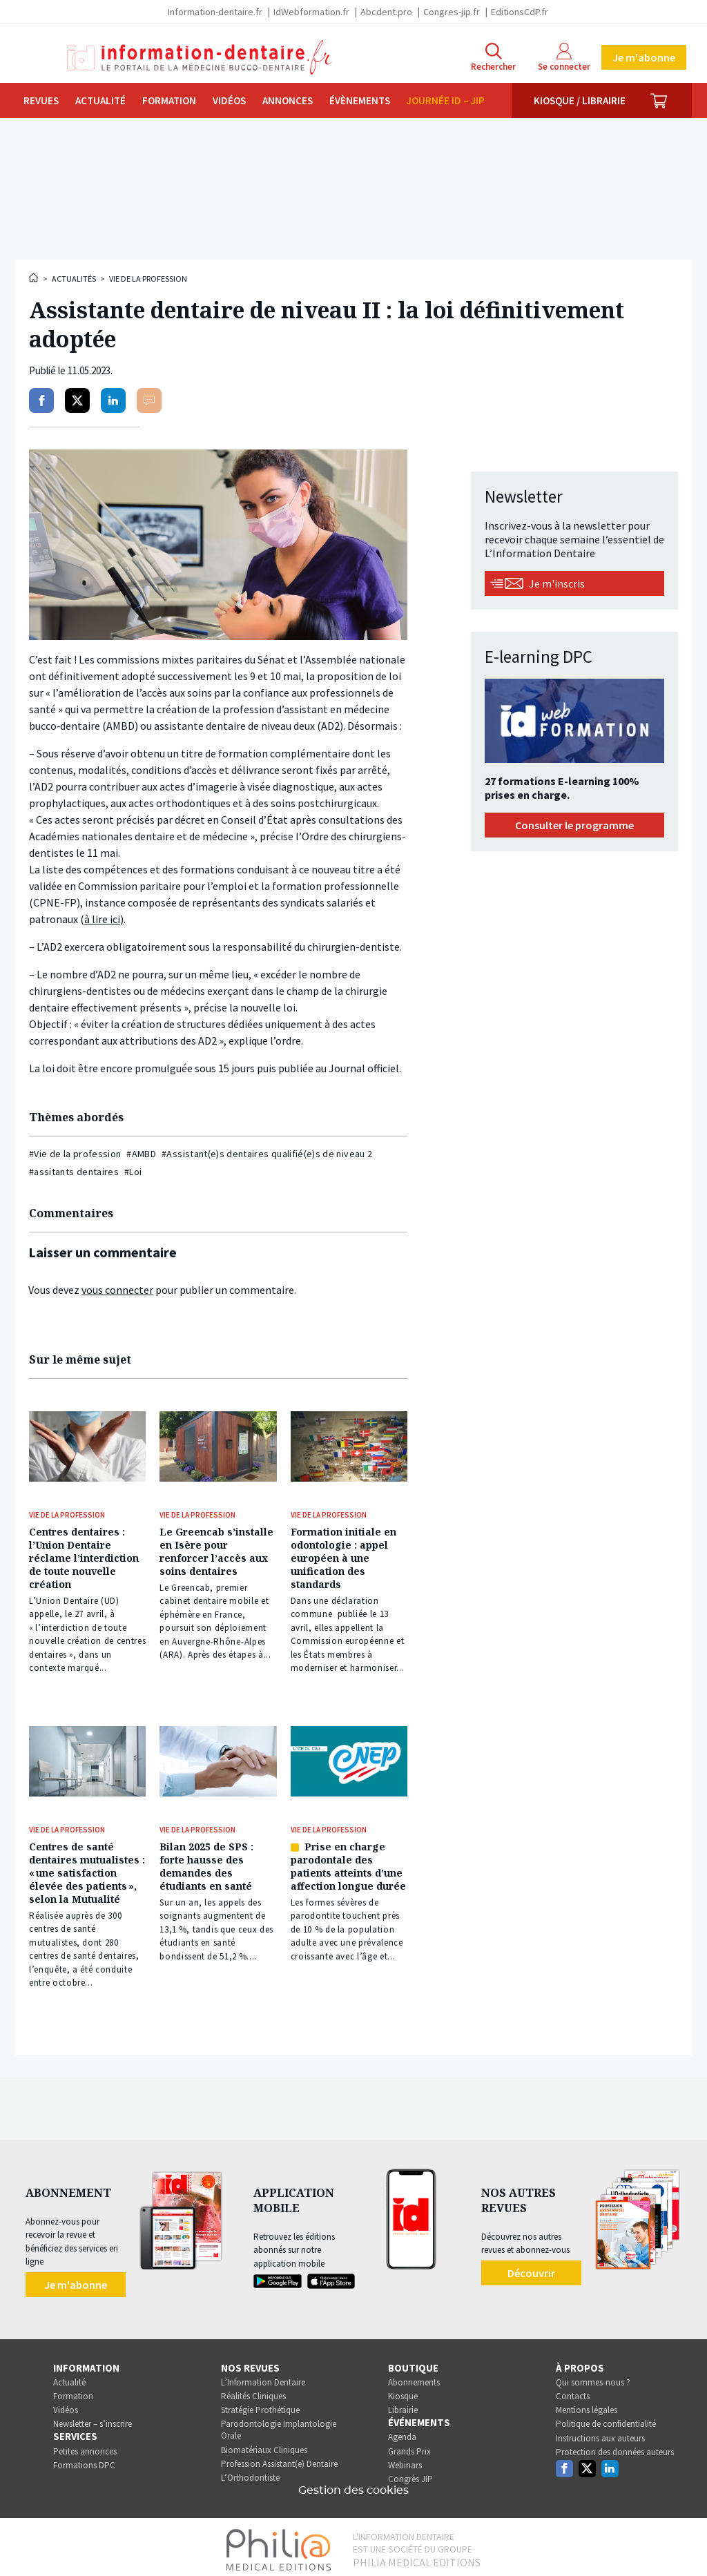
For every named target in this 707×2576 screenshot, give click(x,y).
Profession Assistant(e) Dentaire (279, 2458)
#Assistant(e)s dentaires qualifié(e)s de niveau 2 (267, 1153)
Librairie (403, 2404)
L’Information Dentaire (263, 2377)
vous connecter (117, 1290)
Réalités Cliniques (253, 2390)
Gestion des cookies (353, 2484)
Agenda (402, 2432)
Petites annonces (85, 2446)
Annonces (287, 100)
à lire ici (102, 919)
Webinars (405, 2460)
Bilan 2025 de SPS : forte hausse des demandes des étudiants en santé (206, 1862)
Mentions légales (586, 2404)
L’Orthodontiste (250, 2472)
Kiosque (403, 2390)
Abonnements (414, 2377)
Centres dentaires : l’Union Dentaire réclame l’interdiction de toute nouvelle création (84, 1556)
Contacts (573, 2390)
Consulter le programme (574, 825)
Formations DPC (84, 2460)
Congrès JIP (410, 2473)
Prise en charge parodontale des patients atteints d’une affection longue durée (348, 1862)
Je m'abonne (643, 57)
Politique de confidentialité (606, 2419)
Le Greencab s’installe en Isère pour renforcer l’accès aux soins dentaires (216, 1550)
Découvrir (531, 2267)
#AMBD (141, 1153)
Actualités (74, 278)
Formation (169, 100)
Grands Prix (409, 2446)
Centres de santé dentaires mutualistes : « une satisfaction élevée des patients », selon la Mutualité (87, 1868)
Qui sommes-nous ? (593, 2377)
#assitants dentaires (74, 1171)
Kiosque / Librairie (580, 100)
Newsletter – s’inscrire (92, 2419)
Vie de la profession (148, 278)
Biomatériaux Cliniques (264, 2444)
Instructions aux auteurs (600, 2433)
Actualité (100, 100)
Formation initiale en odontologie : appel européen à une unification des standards (343, 1556)
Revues (41, 100)
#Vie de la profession (75, 1153)
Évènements (359, 100)
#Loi (133, 1171)
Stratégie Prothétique (260, 2404)
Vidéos (229, 100)
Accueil (34, 277)
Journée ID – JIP (446, 100)
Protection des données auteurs (615, 2446)
